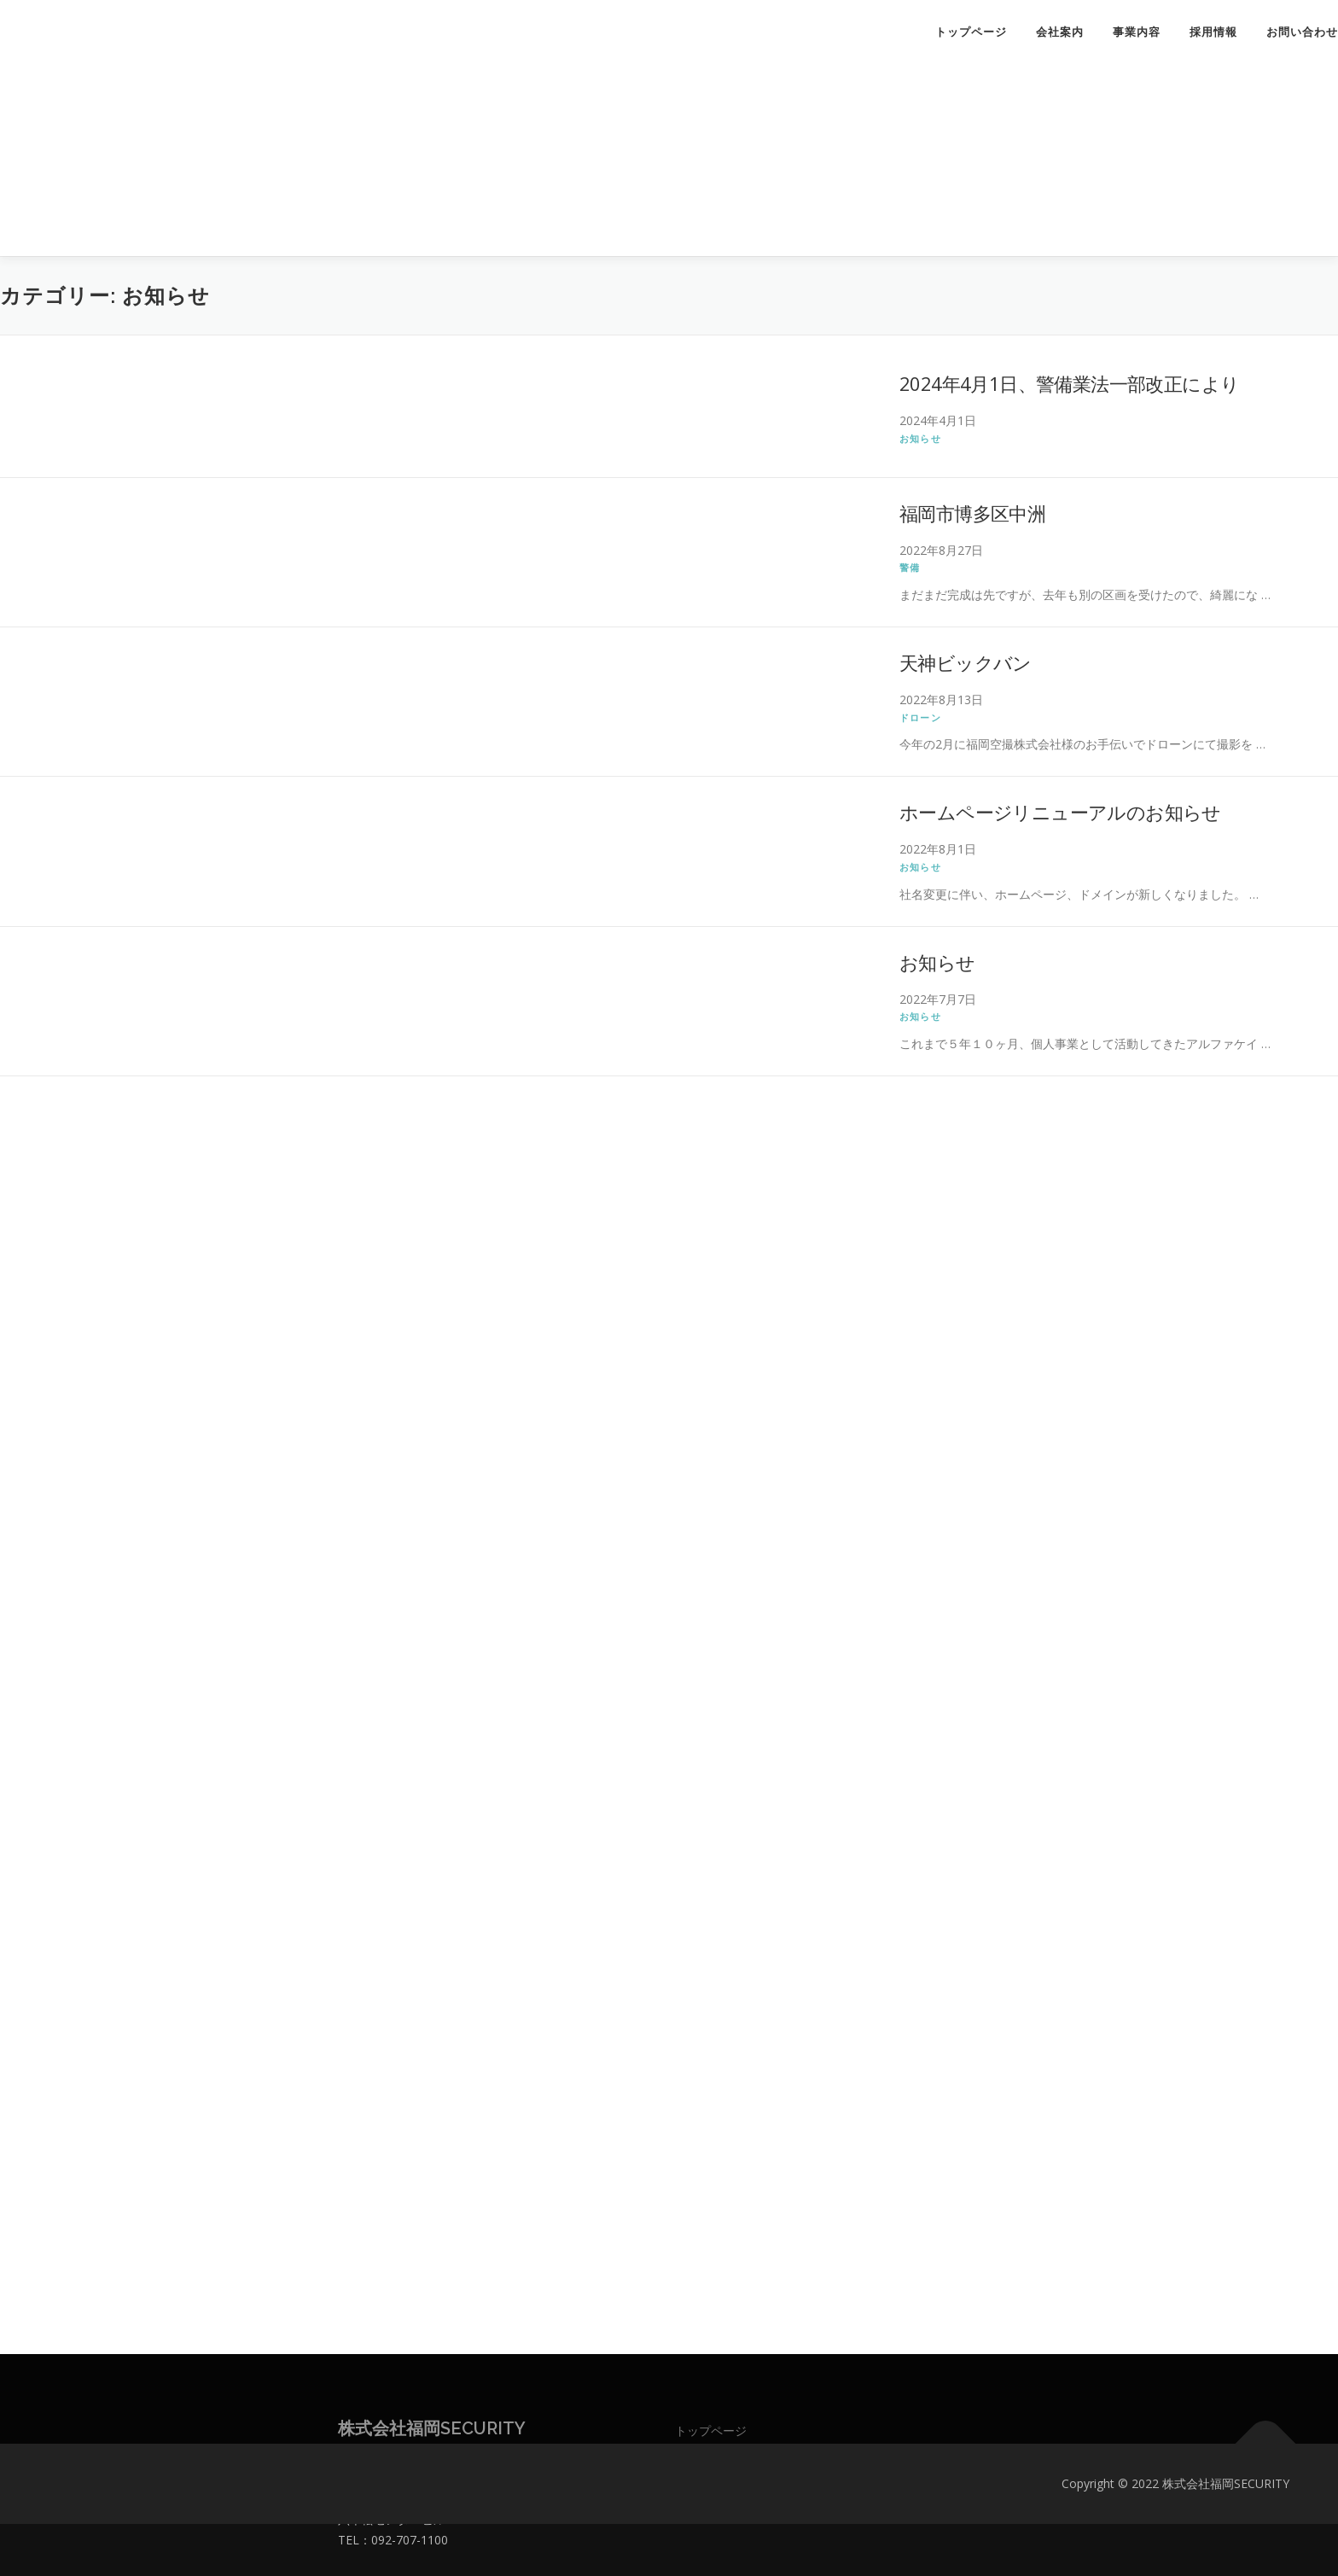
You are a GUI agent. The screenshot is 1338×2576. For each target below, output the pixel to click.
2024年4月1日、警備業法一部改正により (1069, 383)
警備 (909, 567)
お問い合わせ (1302, 32)
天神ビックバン (965, 662)
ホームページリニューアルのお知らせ (1060, 812)
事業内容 (1137, 32)
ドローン (920, 717)
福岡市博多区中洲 (972, 513)
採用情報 (1213, 32)
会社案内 (1060, 32)
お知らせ (920, 438)
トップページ (971, 32)
